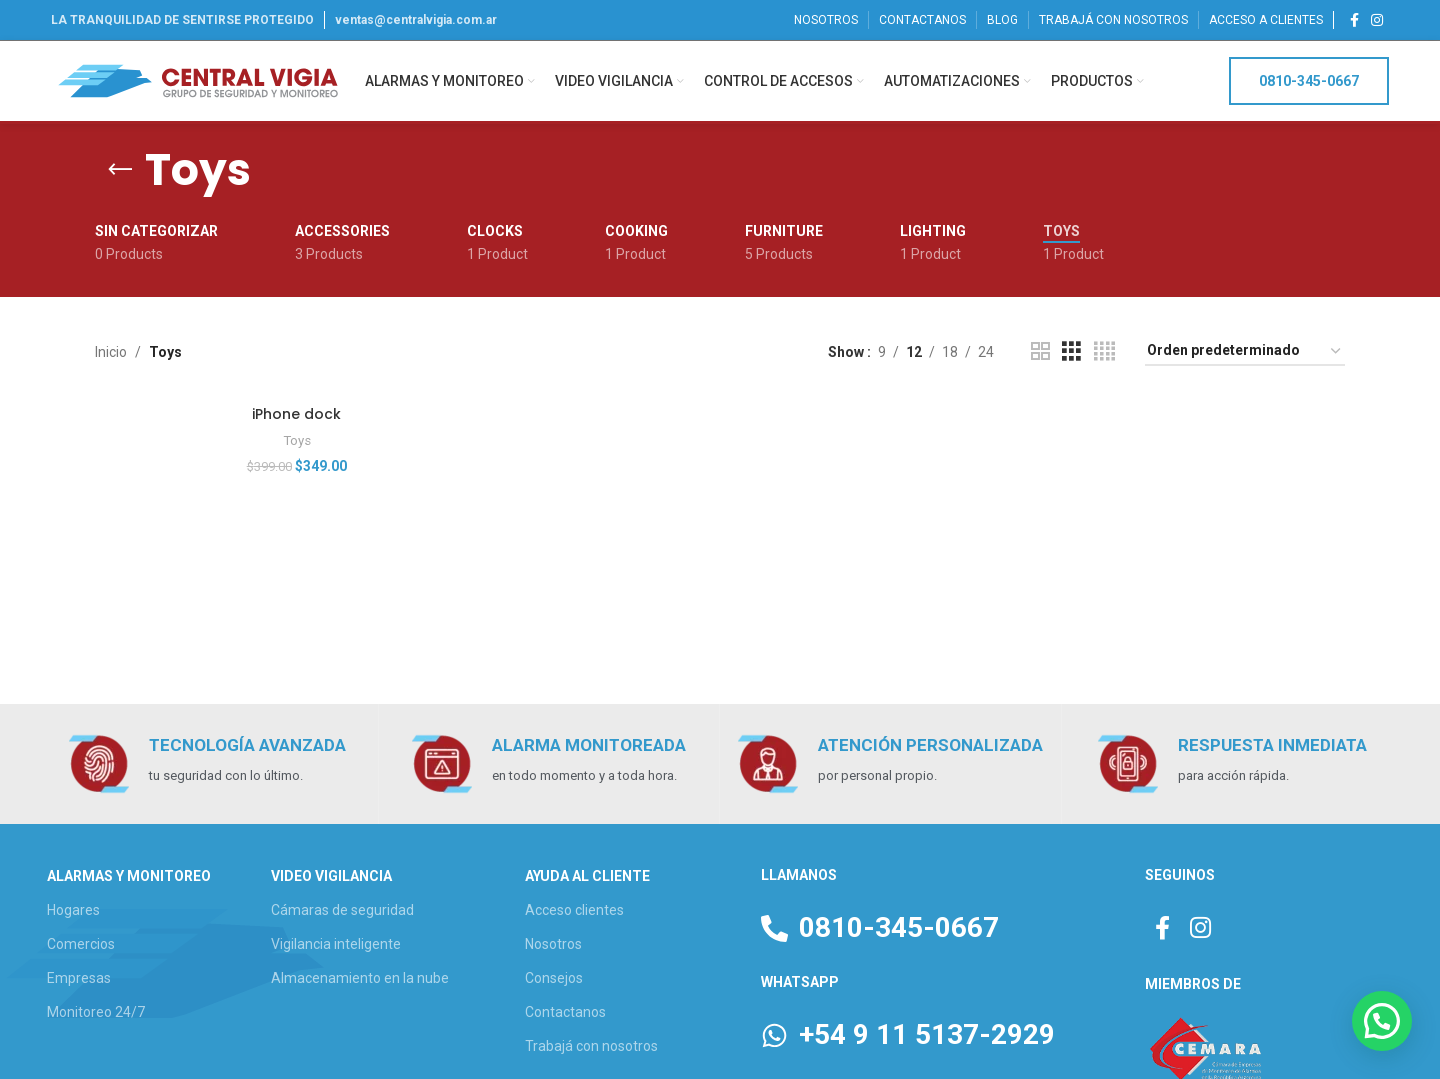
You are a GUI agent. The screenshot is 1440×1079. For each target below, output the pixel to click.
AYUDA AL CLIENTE (587, 876)
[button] (1382, 1021)
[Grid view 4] (1104, 351)
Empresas (79, 978)
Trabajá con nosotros (591, 1046)
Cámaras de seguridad (342, 910)
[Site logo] (198, 80)
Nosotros (553, 944)
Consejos (554, 978)
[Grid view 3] (1071, 351)
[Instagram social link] (1377, 20)
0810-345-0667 (1309, 81)
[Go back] (120, 170)
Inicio (111, 352)
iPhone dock (296, 414)
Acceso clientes (574, 910)
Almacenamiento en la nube (360, 978)
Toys (297, 440)
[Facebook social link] (1354, 20)
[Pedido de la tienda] (1245, 351)
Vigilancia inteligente (336, 944)
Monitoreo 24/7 (96, 1012)
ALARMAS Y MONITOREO (129, 876)
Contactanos (565, 1012)
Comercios (81, 944)
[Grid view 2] (1040, 351)
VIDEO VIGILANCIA (331, 876)
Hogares (73, 910)
